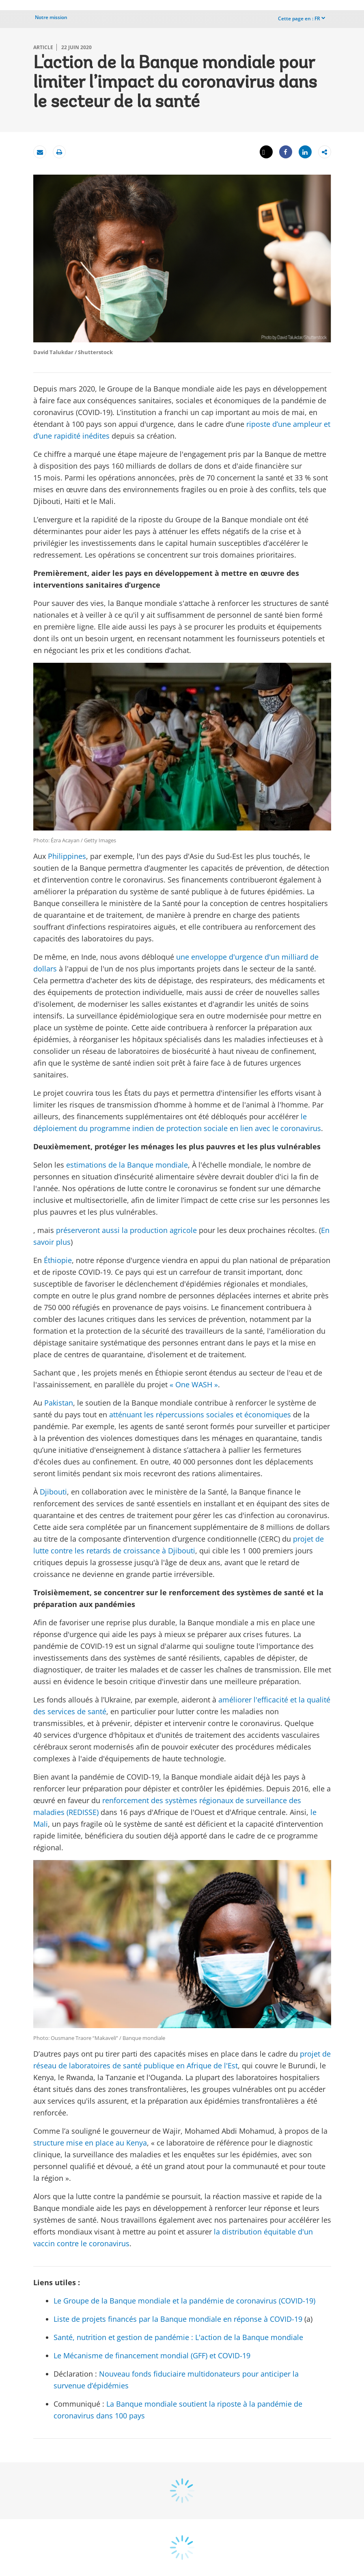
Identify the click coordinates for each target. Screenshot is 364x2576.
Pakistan (58, 1403)
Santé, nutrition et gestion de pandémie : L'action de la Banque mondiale (178, 2337)
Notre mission (51, 17)
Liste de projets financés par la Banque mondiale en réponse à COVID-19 (178, 2319)
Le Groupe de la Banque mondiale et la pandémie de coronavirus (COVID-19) (184, 2301)
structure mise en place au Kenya (90, 2143)
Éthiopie (58, 1260)
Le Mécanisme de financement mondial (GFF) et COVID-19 (152, 2355)
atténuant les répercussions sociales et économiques (200, 1414)
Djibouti (53, 1492)
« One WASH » (194, 1384)
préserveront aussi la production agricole (126, 1230)
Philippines (67, 856)
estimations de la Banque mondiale (127, 1165)
